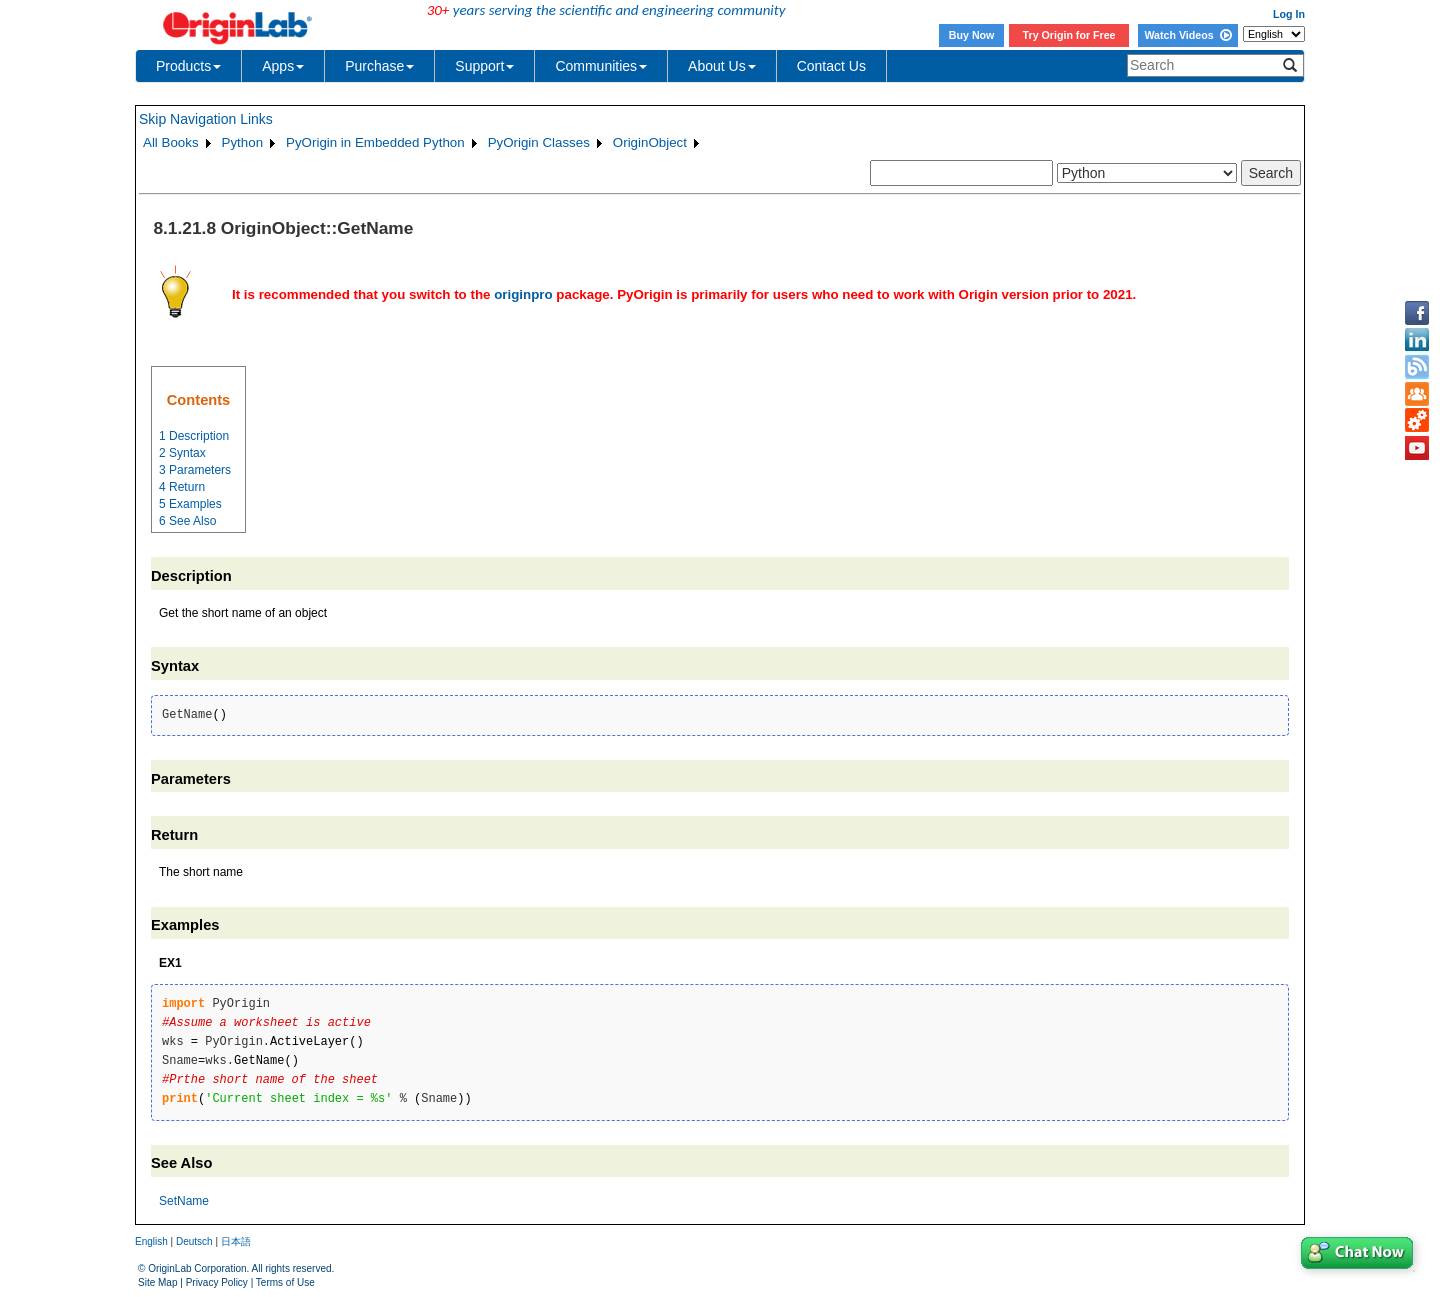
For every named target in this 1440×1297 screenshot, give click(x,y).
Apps (283, 66)
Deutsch (194, 1241)
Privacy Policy (217, 1282)
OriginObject (650, 142)
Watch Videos (1187, 35)
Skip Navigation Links (206, 119)
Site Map (157, 1282)
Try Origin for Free (1069, 35)
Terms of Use (285, 1282)
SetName (184, 1201)
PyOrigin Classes (539, 142)
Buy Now (972, 35)
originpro (523, 294)
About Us (722, 66)
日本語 (236, 1241)
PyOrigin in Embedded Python (375, 142)
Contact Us (831, 66)
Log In (1289, 14)
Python (243, 142)
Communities (601, 66)
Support (484, 66)
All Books (171, 142)
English (151, 1241)
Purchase (379, 66)
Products (188, 66)
